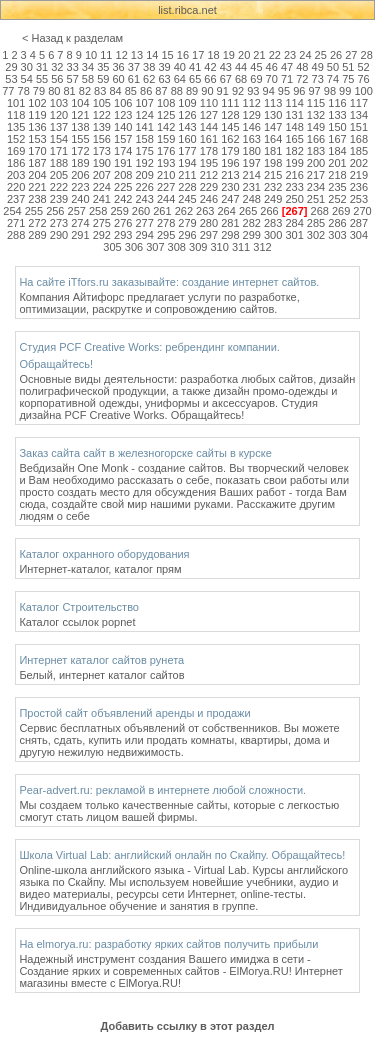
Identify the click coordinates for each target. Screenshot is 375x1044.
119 (37, 115)
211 (187, 175)
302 (316, 235)
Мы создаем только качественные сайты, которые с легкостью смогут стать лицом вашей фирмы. (179, 811)
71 (287, 79)
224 (102, 187)
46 (272, 67)
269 (341, 211)
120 (59, 115)
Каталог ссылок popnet (77, 622)
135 (16, 127)
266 (269, 211)
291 (80, 235)
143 (187, 127)
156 (102, 139)
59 (103, 79)
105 (102, 103)
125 (166, 115)
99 (345, 91)
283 (273, 223)
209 (144, 175)
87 (161, 91)
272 (37, 223)
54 (27, 79)
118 (16, 115)
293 (123, 235)
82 (85, 91)
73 (318, 79)
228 (187, 187)
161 (209, 139)
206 (80, 175)
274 (80, 223)
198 (273, 163)
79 (39, 91)
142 (166, 127)
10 (91, 55)
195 (209, 163)
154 (59, 139)
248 (252, 199)
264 (227, 211)
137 (59, 127)
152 (16, 139)
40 (180, 67)
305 (112, 247)
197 (252, 163)
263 (205, 211)
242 (123, 199)
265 (248, 211)
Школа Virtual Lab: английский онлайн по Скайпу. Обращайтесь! (182, 855)
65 (195, 79)
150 (337, 127)
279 (187, 223)
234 (316, 187)
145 (230, 127)
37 (134, 67)
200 (316, 163)
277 (144, 223)
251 (316, 199)
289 (37, 235)
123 (123, 115)
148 (294, 127)
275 (102, 223)
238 (37, 199)
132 (316, 115)
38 (149, 67)
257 (77, 211)
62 (149, 79)
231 (252, 187)
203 (16, 175)
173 (102, 151)
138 (80, 127)
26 (336, 55)
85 (131, 91)
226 (144, 187)
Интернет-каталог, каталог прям (100, 569)
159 (166, 139)
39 (164, 67)
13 (137, 55)
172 (80, 151)
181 (273, 151)
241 (102, 199)
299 (252, 235)
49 (318, 67)
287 (359, 223)
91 (223, 91)
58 (88, 79)
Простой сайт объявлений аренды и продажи (134, 713)
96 (299, 91)
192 (144, 163)
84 (115, 91)
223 (80, 187)
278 (166, 223)
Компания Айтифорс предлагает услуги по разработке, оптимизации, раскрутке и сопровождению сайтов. (159, 303)
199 (294, 163)
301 (294, 235)
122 (102, 115)
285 (316, 223)
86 (146, 91)
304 (359, 235)
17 (198, 55)
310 (219, 247)
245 (187, 199)
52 (363, 67)
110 (209, 103)
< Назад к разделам (72, 38)
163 (252, 139)
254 (12, 211)
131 (294, 115)
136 (37, 127)
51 (348, 67)
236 (359, 187)
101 (16, 103)
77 (8, 91)
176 (166, 151)
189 (80, 163)
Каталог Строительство (79, 607)
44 (241, 67)
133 (337, 115)
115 (316, 103)
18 (213, 55)
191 (123, 163)
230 (230, 187)
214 (252, 175)
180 (252, 151)
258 (98, 211)
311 (241, 247)
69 (256, 79)
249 (273, 199)
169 (16, 151)
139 (102, 127)
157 (123, 139)
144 (209, 127)
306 (134, 247)
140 (123, 127)
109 (187, 103)
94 (269, 91)
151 (359, 127)
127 (209, 115)
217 (316, 175)
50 (333, 67)
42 (210, 67)
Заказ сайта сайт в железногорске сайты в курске (145, 453)
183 (316, 151)
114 (294, 103)
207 (102, 175)
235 (337, 187)
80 (54, 91)
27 (351, 55)
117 (359, 103)
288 (16, 235)
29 (11, 67)
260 (141, 211)
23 (290, 55)
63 (164, 79)
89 (192, 91)
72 (302, 79)
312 (262, 247)
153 (37, 139)
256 (55, 211)
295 (166, 235)
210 (166, 175)
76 (363, 79)
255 (34, 211)
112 (252, 103)
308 (177, 247)
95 (284, 91)
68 (241, 79)
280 (209, 223)
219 (359, 175)
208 (123, 175)
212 (209, 175)
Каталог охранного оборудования (104, 554)
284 (294, 223)
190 (102, 163)
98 (330, 91)
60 (118, 79)
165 (294, 139)
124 (144, 115)
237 (16, 199)
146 (252, 127)
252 (337, 199)
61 (134, 79)
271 (16, 223)
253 (359, 199)
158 (144, 139)
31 (42, 67)
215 (273, 175)
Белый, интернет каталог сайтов (101, 675)
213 (230, 175)
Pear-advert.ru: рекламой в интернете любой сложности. (162, 790)
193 (166, 163)
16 (183, 55)
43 (226, 67)
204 (37, 175)
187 (37, 163)
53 (11, 79)
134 (359, 115)
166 (316, 139)
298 (230, 235)
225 (123, 187)
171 (59, 151)
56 (57, 79)
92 (238, 91)
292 (102, 235)
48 (302, 67)
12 (122, 55)
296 (187, 235)
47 (287, 67)
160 (187, 139)
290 (59, 235)
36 (118, 67)
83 (100, 91)
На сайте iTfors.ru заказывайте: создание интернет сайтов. (169, 282)
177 (187, 151)
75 (348, 79)
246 (209, 199)
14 (152, 55)
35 (103, 67)
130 (273, 115)
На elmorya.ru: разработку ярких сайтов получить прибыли (168, 944)
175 (144, 151)
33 (73, 67)
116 (337, 103)
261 (162, 211)
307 (155, 247)
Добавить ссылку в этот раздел (187, 1026)
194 (187, 163)
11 (106, 55)
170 (37, 151)
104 (80, 103)
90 (207, 91)
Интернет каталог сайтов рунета (101, 660)
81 (69, 91)
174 (123, 151)
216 (294, 175)
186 (16, 163)
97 (314, 91)
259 (119, 211)
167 (337, 139)
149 (316, 127)
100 (363, 91)
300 (273, 235)
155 (80, 139)
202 (359, 163)
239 (59, 199)
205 (59, 175)
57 (73, 79)
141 (144, 127)
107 (144, 103)
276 (123, 223)
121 (80, 115)
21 (259, 55)
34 (88, 67)
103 (59, 103)
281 (230, 223)
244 (166, 199)
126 (187, 115)
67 (226, 79)
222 (59, 187)
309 (198, 247)
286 (337, 223)
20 (244, 55)
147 (273, 127)
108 (166, 103)
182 (294, 151)
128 (230, 115)
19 (229, 55)
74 (333, 79)
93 (253, 91)
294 (144, 235)
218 (337, 175)
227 (166, 187)
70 (272, 79)
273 (59, 223)
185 (359, 151)
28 (367, 55)
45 (256, 67)
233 (294, 187)
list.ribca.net (187, 10)
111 (230, 103)
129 (252, 115)
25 (321, 55)
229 (209, 187)
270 (362, 211)
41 (195, 67)
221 (37, 187)
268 (320, 211)
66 (210, 79)
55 (42, 79)
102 (37, 103)
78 (24, 91)
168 (359, 139)
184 (337, 151)
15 (167, 55)
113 (273, 103)
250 (294, 199)
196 (230, 163)
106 (123, 103)
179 (230, 151)
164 (273, 139)
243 (144, 199)
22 (275, 55)
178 (209, 151)
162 (230, 139)
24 (305, 55)
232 (273, 187)
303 (337, 235)
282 (252, 223)
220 (16, 187)
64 (180, 79)
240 (80, 199)
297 (209, 235)
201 (337, 163)
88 (177, 91)
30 (27, 67)
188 (59, 163)
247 (230, 199)
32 (57, 67)
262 (184, 211)
